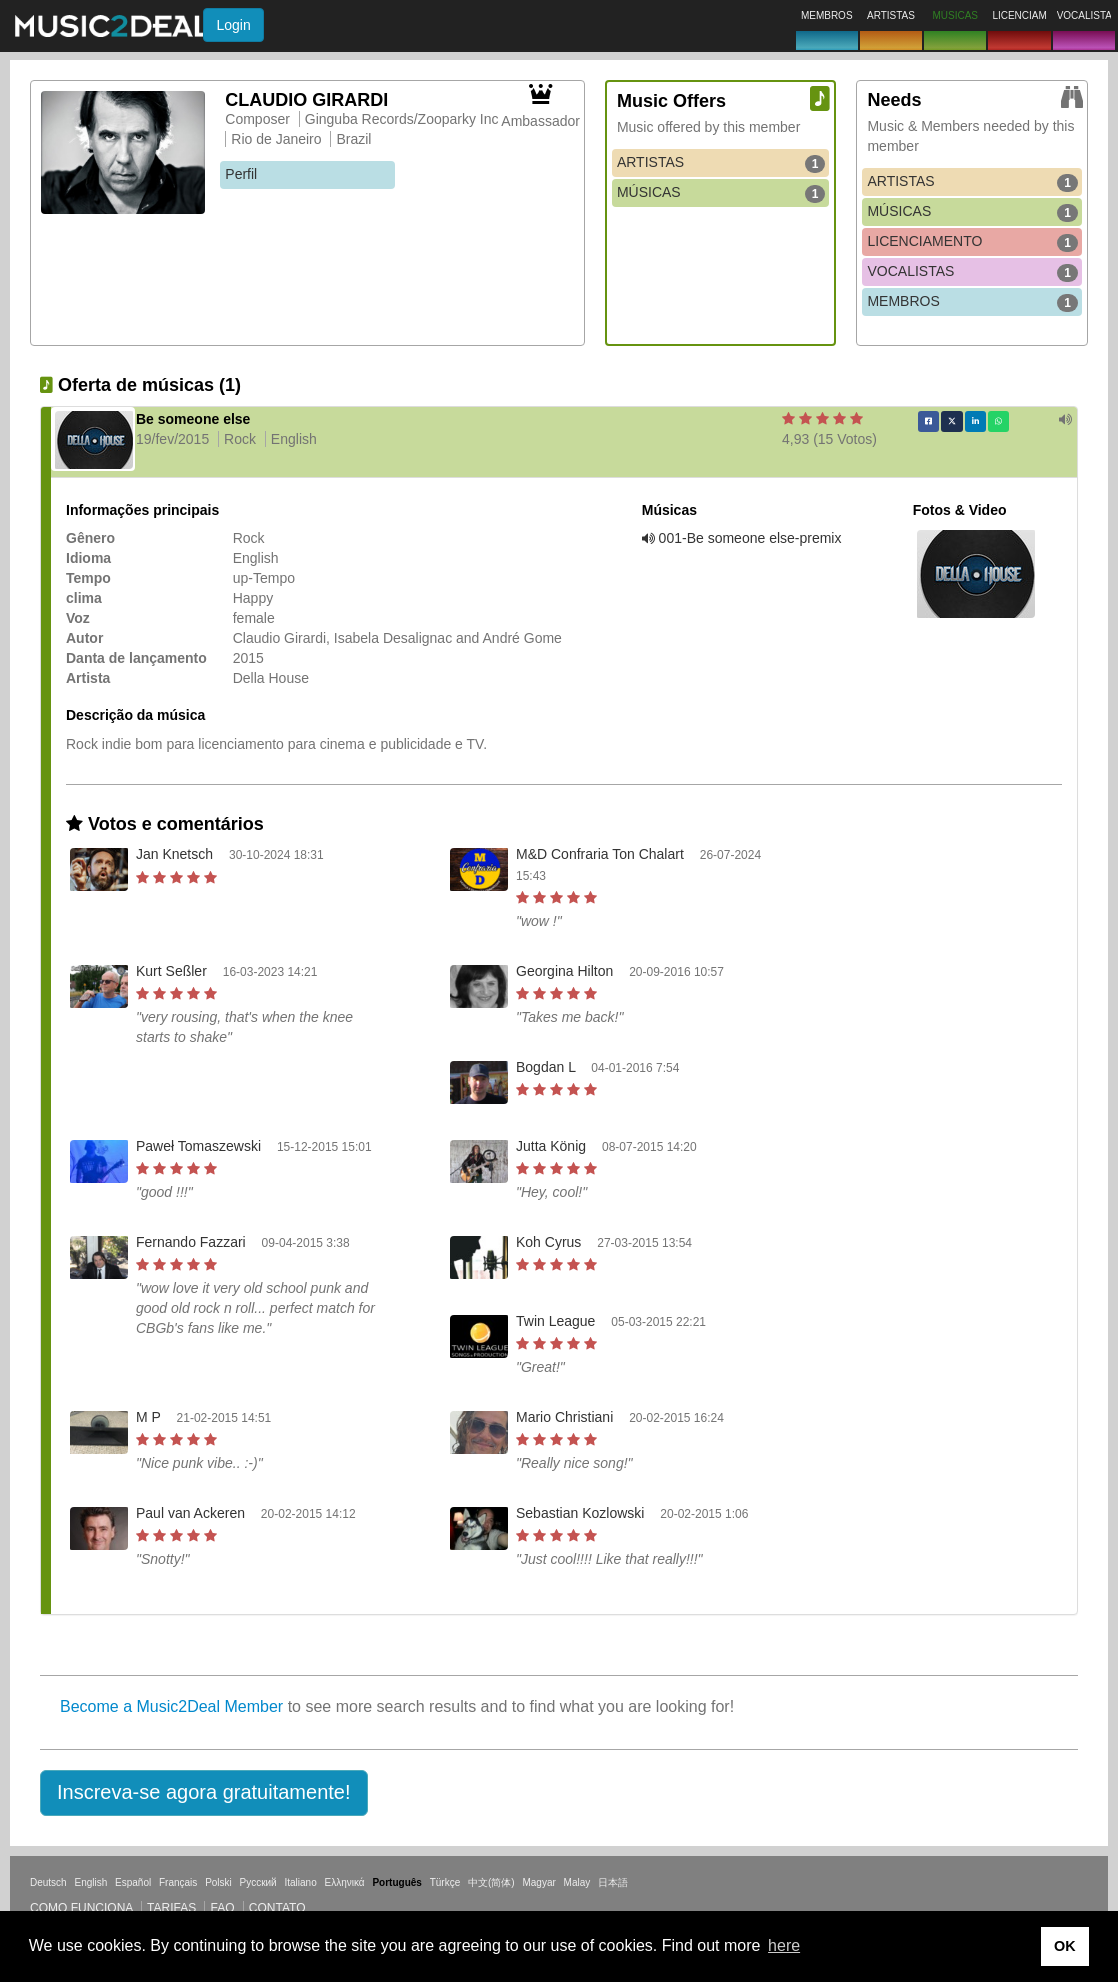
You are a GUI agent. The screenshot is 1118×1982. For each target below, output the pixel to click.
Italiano (300, 1882)
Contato (277, 1908)
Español (133, 1882)
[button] (204, 1793)
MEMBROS (972, 302)
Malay (577, 1882)
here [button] (784, 1945)
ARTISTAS (721, 163)
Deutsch (48, 1882)
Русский (258, 1882)
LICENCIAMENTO (972, 242)
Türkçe (445, 1882)
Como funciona (81, 1908)
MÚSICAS (721, 193)
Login (233, 25)
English (90, 1882)
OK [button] (1065, 1946)
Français (178, 1882)
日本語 (613, 1882)
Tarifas (171, 1908)
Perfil (241, 174)
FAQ (222, 1908)
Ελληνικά (345, 1882)
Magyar (538, 1882)
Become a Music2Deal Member (171, 1706)
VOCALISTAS (972, 272)
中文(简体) (491, 1882)
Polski (218, 1882)
